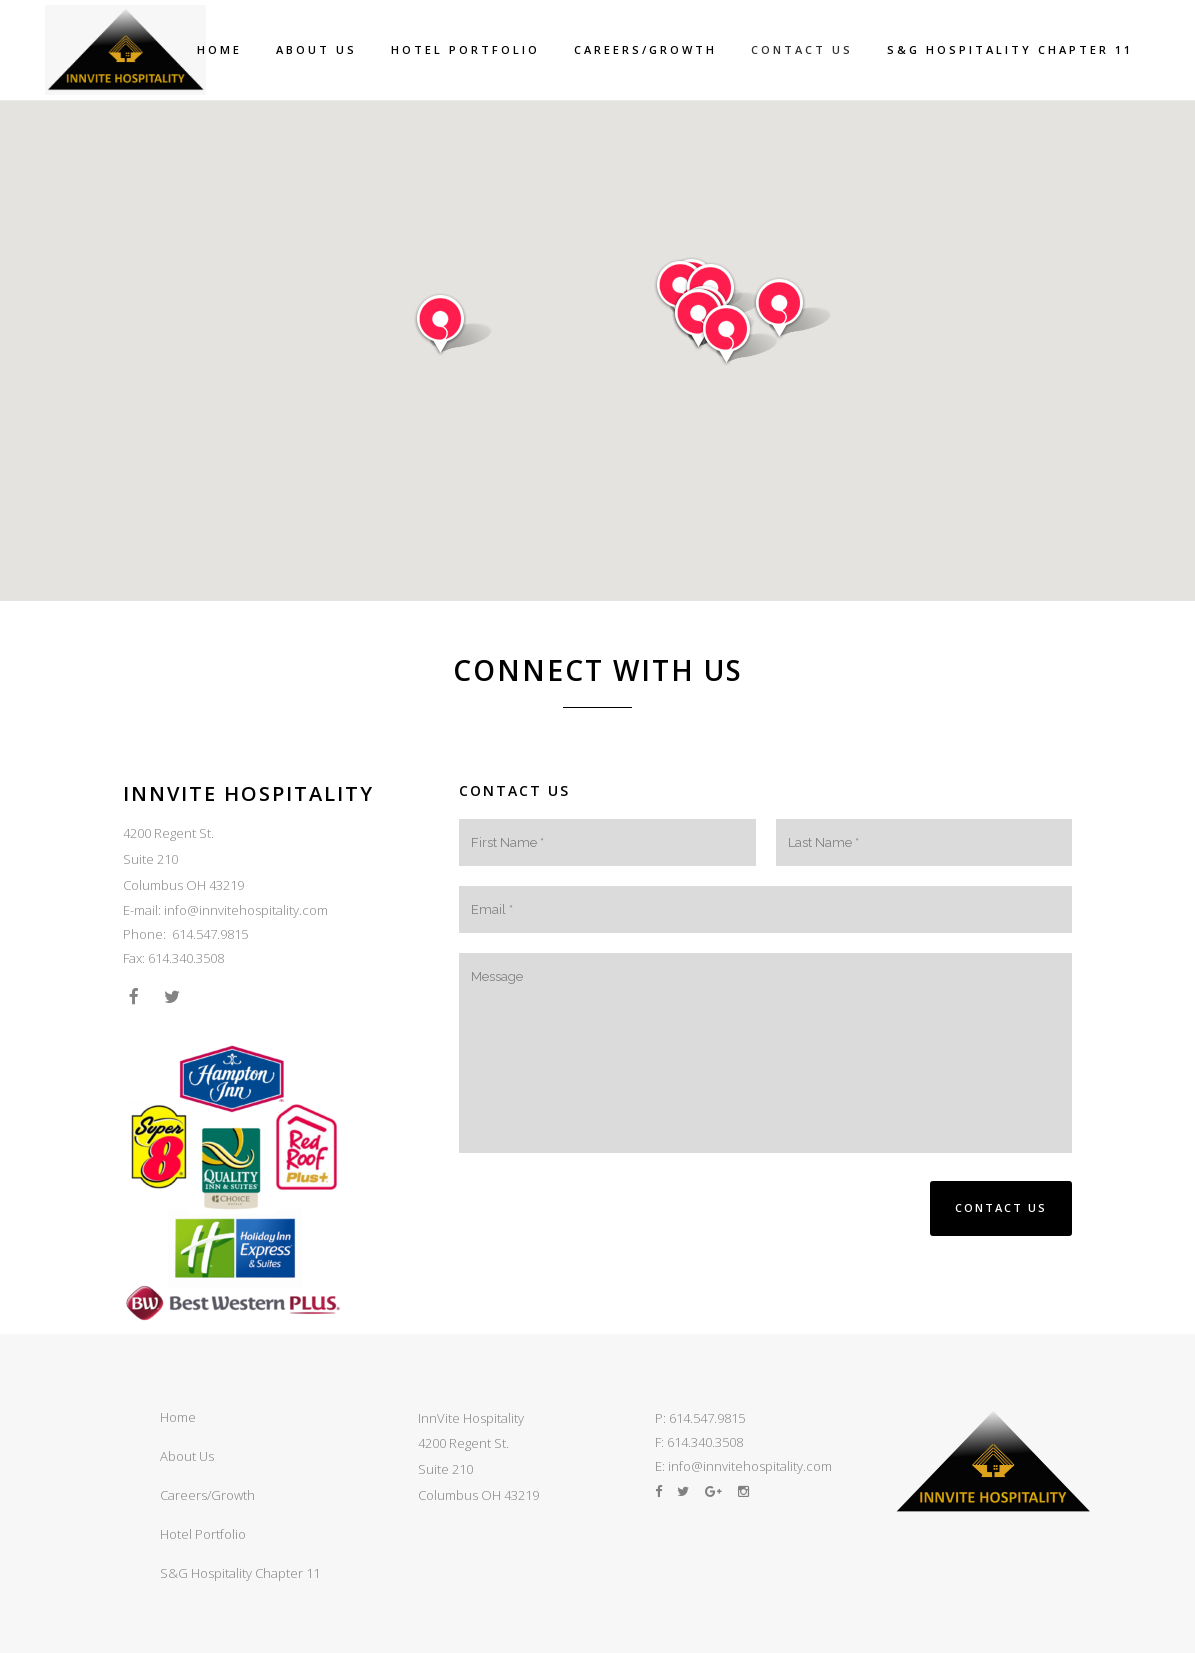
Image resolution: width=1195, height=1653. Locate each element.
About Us (187, 1456)
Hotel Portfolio (203, 1534)
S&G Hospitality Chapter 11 (240, 1573)
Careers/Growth (207, 1495)
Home (178, 1417)
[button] (453, 325)
